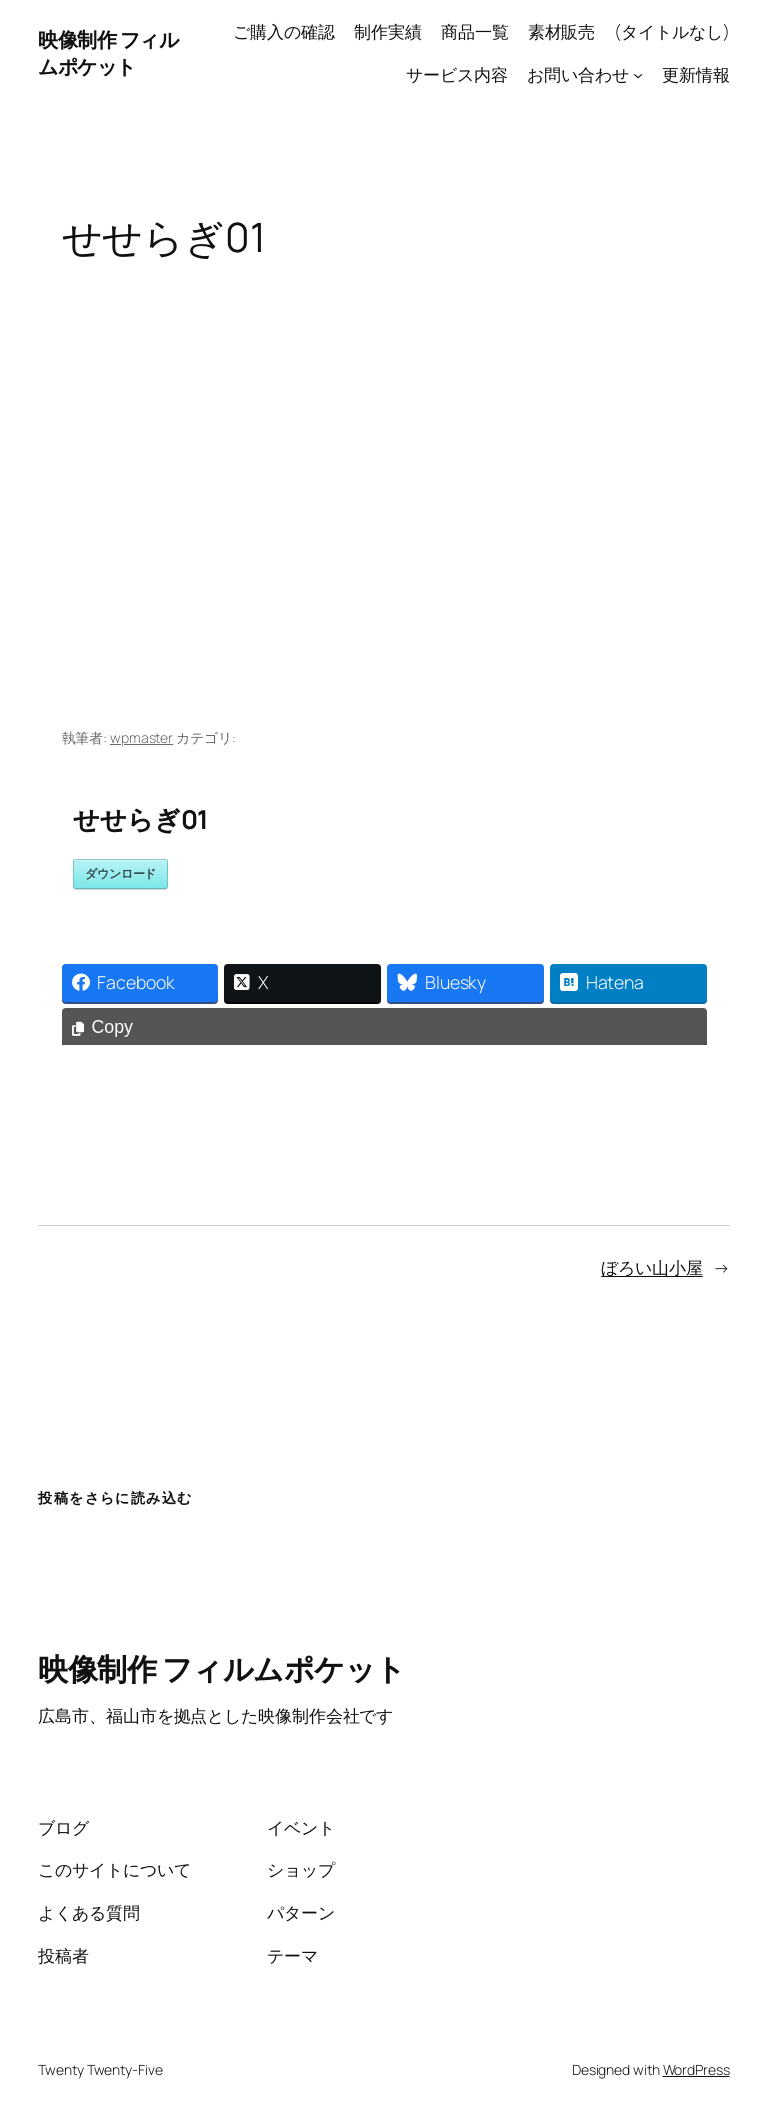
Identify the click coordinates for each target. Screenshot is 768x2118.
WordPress (696, 2069)
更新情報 (696, 74)
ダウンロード (120, 874)
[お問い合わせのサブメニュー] (638, 75)
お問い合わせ (577, 74)
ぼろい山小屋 (651, 1267)
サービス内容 (456, 74)
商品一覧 (475, 31)
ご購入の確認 (283, 31)
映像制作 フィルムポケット (108, 53)
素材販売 (562, 31)
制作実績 (388, 31)
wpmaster (141, 737)
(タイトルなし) (671, 31)
